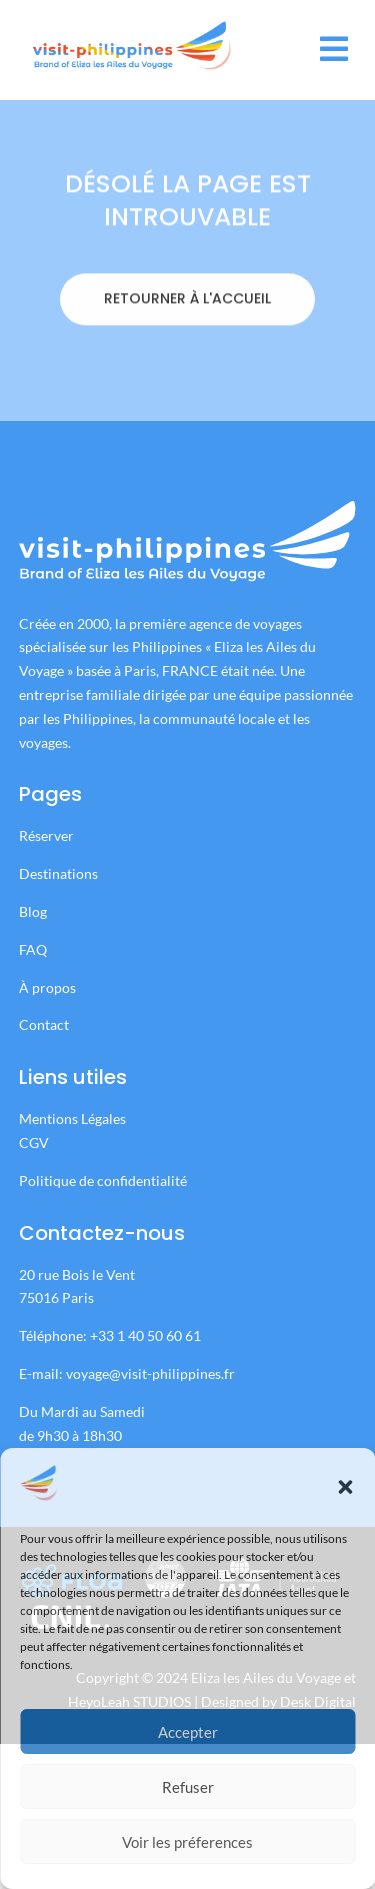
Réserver (48, 835)
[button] (345, 1487)
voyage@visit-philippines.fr (150, 1373)
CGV (34, 1142)
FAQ (33, 949)
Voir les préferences (187, 1842)
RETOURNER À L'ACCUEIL (187, 364)
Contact (44, 1024)
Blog (33, 911)
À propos (47, 987)
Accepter (188, 1732)
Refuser (188, 1787)
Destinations (58, 873)
